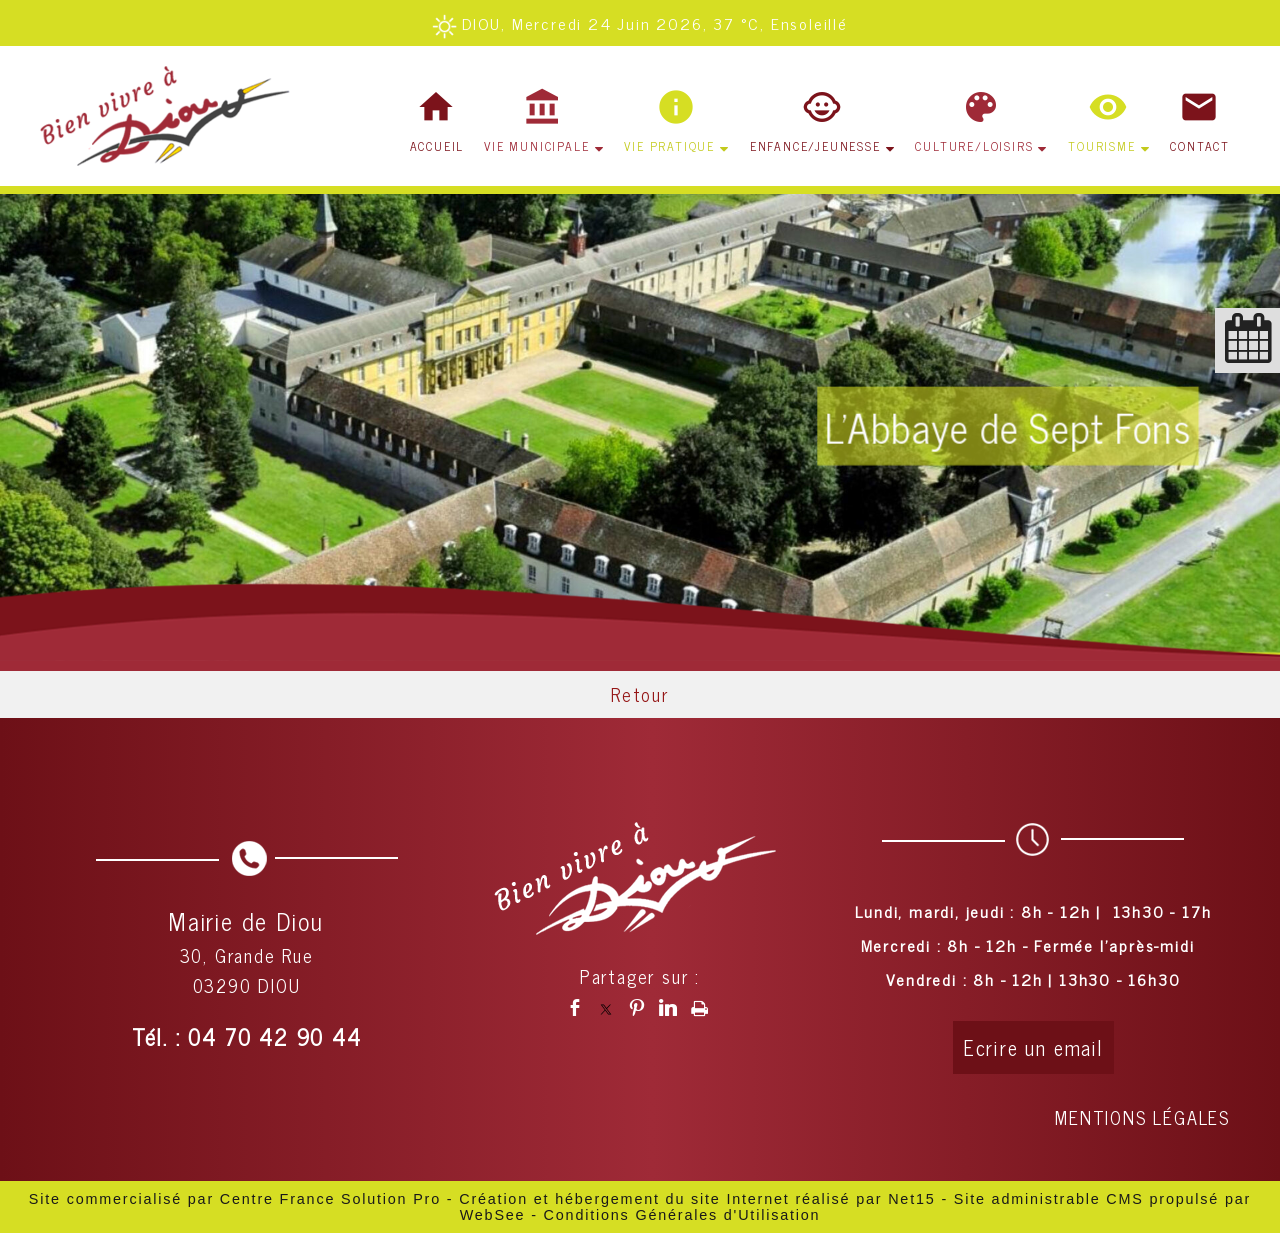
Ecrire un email (1033, 1047)
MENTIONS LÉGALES (1142, 1117)
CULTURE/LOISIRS (974, 146)
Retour (640, 694)
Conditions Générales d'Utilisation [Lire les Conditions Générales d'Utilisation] (682, 1215)
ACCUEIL (437, 146)
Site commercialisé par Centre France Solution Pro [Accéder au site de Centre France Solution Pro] (235, 1199)
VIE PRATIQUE (669, 146)
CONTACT (1200, 146)
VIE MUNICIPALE (536, 146)
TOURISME (1101, 146)
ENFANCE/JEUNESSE (815, 146)
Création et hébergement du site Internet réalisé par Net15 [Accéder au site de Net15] (697, 1199)
